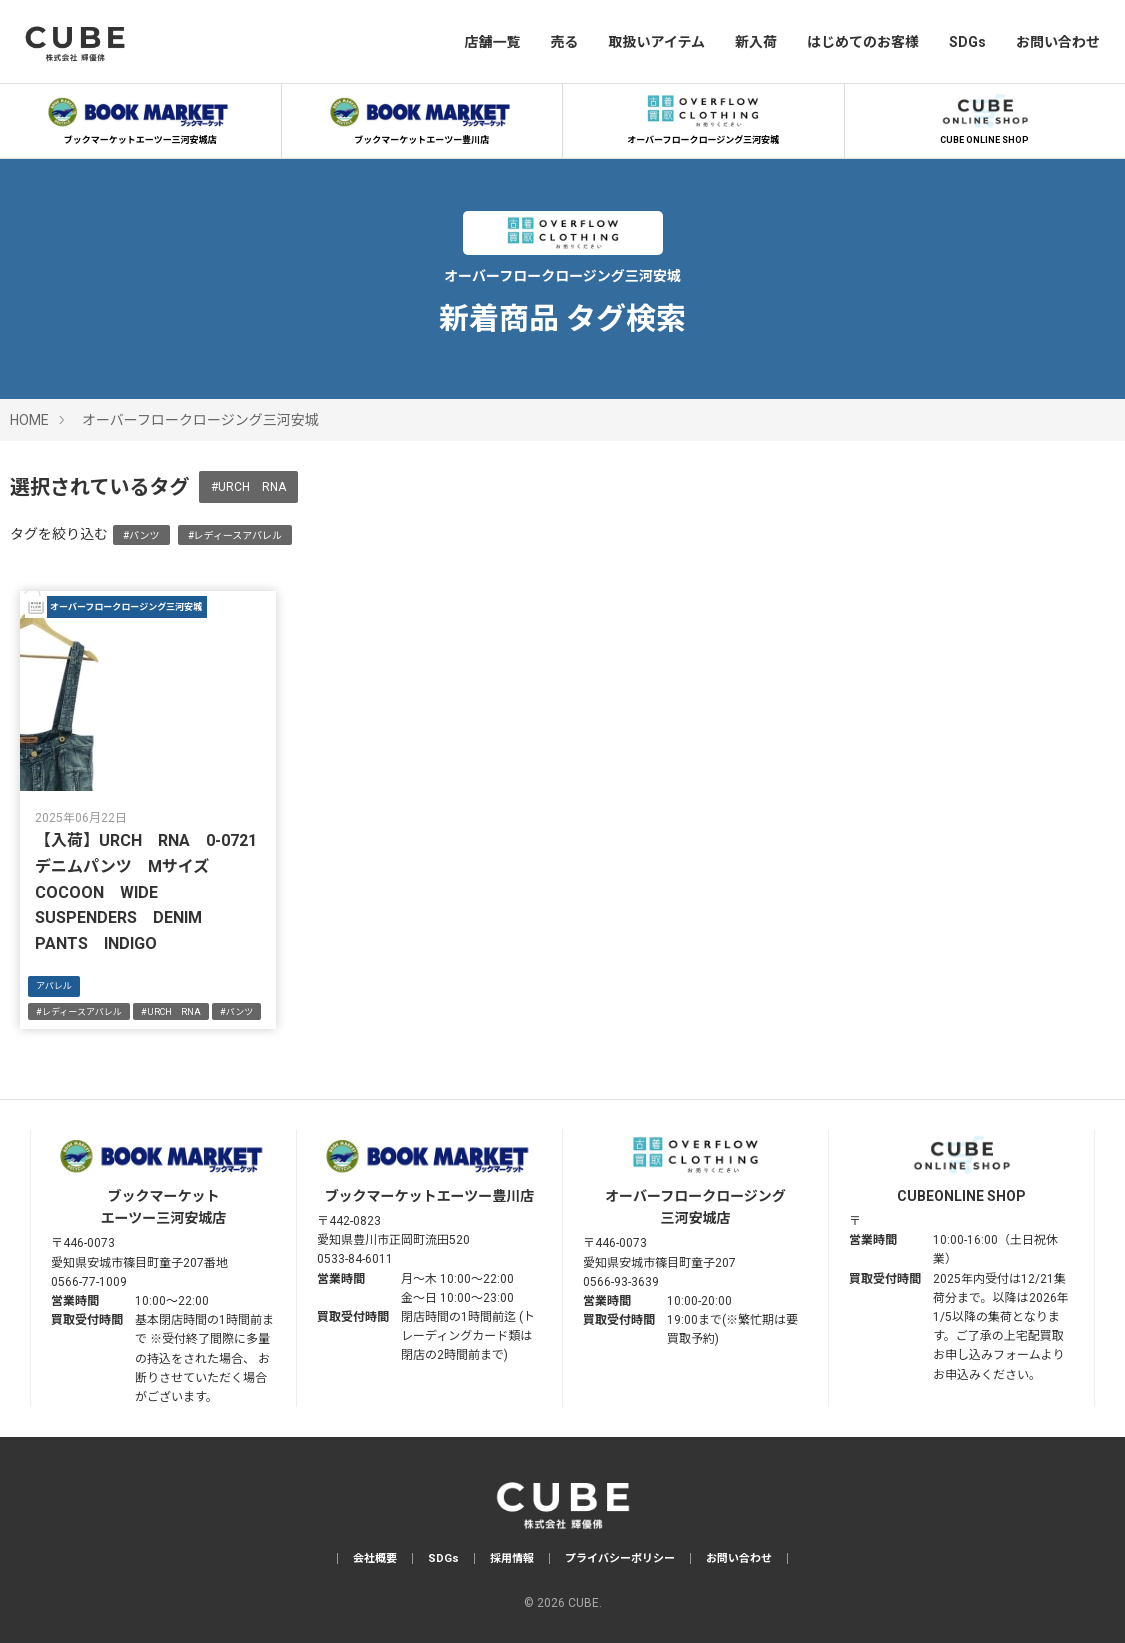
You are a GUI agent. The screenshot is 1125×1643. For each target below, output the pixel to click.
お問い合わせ (1058, 42)
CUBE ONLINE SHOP (985, 117)
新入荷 (756, 42)
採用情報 (512, 1558)
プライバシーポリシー (620, 1558)
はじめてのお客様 (863, 42)
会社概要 (375, 1558)
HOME (29, 420)
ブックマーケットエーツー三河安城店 (140, 117)
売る (564, 42)
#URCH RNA (248, 487)
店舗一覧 (492, 42)
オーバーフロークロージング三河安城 (703, 117)
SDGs (967, 42)
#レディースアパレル (235, 535)
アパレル (54, 986)
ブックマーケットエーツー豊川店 (422, 117)
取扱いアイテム (656, 42)
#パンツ (141, 535)
